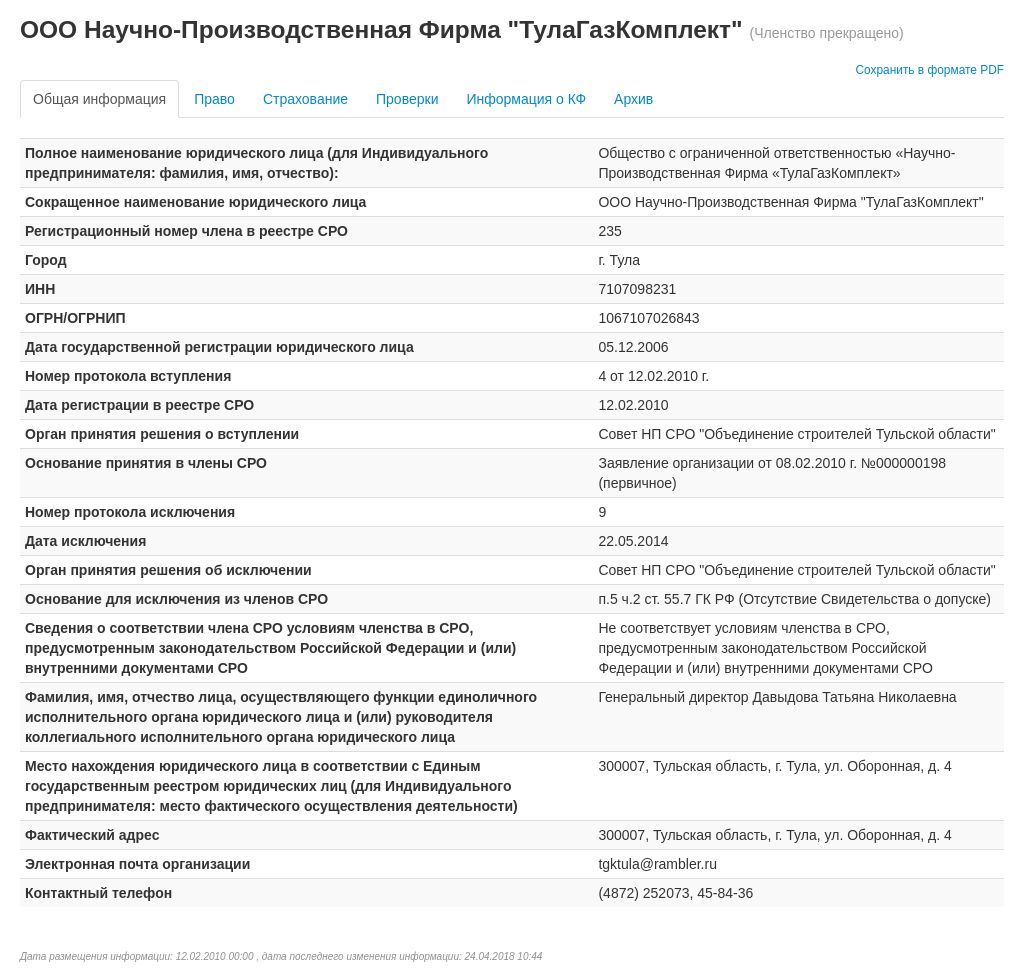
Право (214, 99)
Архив (633, 99)
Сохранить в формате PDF (929, 70)
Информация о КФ (526, 99)
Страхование (305, 99)
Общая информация (99, 99)
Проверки (407, 99)
